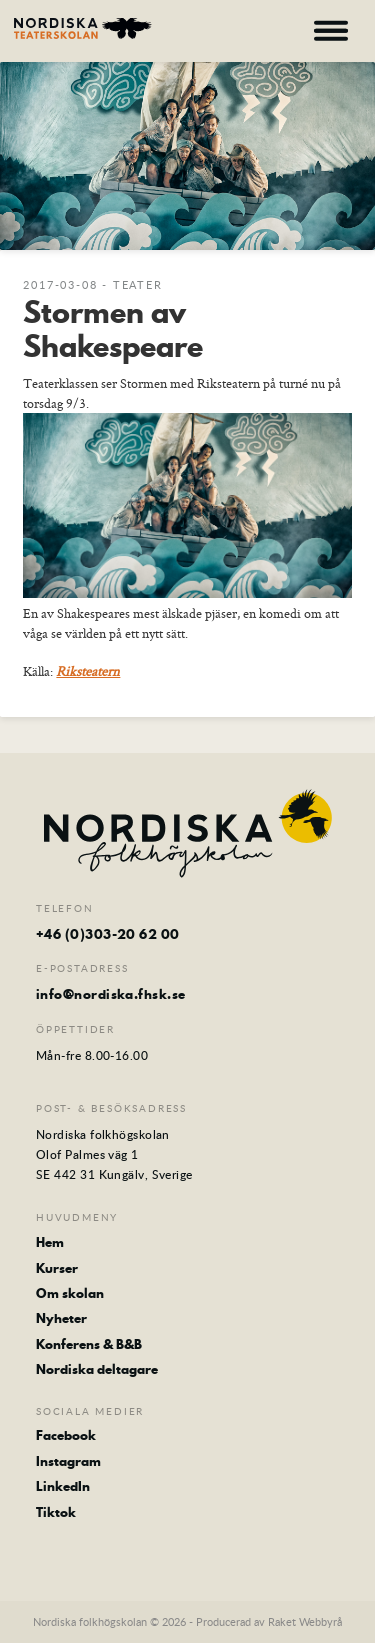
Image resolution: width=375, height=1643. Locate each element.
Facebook (66, 1435)
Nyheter (61, 1318)
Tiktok (56, 1512)
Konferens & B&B (89, 1344)
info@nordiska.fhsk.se (110, 994)
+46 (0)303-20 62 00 (108, 934)
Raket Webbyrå (305, 1621)
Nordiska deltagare (97, 1369)
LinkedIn (63, 1486)
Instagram (68, 1461)
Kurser (57, 1268)
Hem (50, 1242)
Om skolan (70, 1293)
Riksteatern (88, 671)
